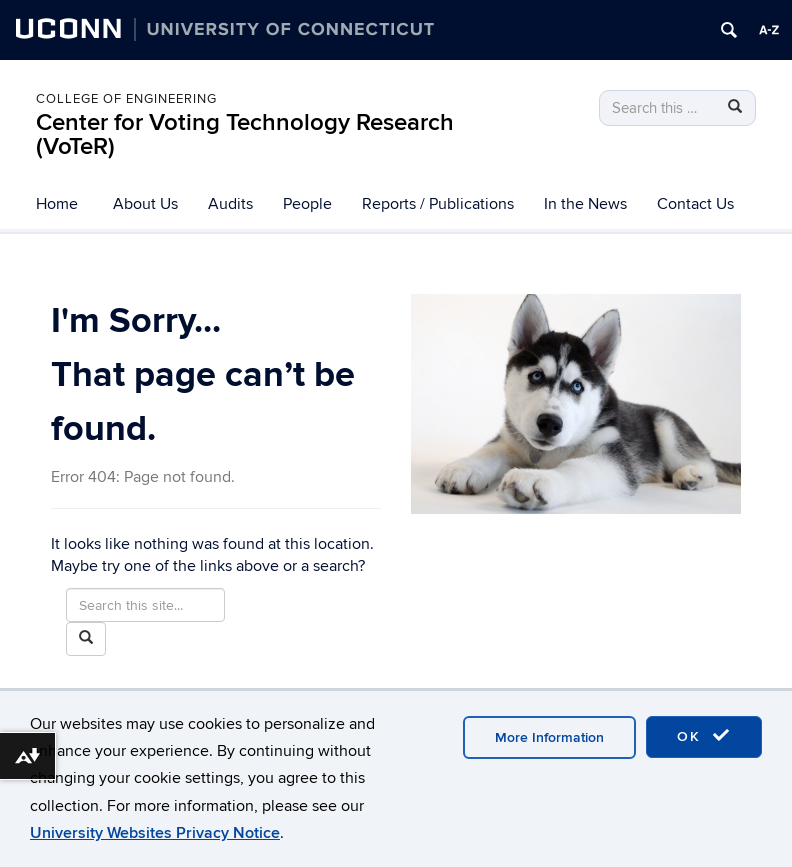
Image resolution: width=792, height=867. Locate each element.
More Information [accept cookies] (549, 737)
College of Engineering (126, 99)
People (307, 204)
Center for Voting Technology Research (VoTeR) (245, 134)
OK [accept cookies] (704, 736)
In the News (585, 204)
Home (57, 204)
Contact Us (695, 204)
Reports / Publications (438, 204)
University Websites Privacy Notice (155, 833)
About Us (145, 204)
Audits (230, 204)
